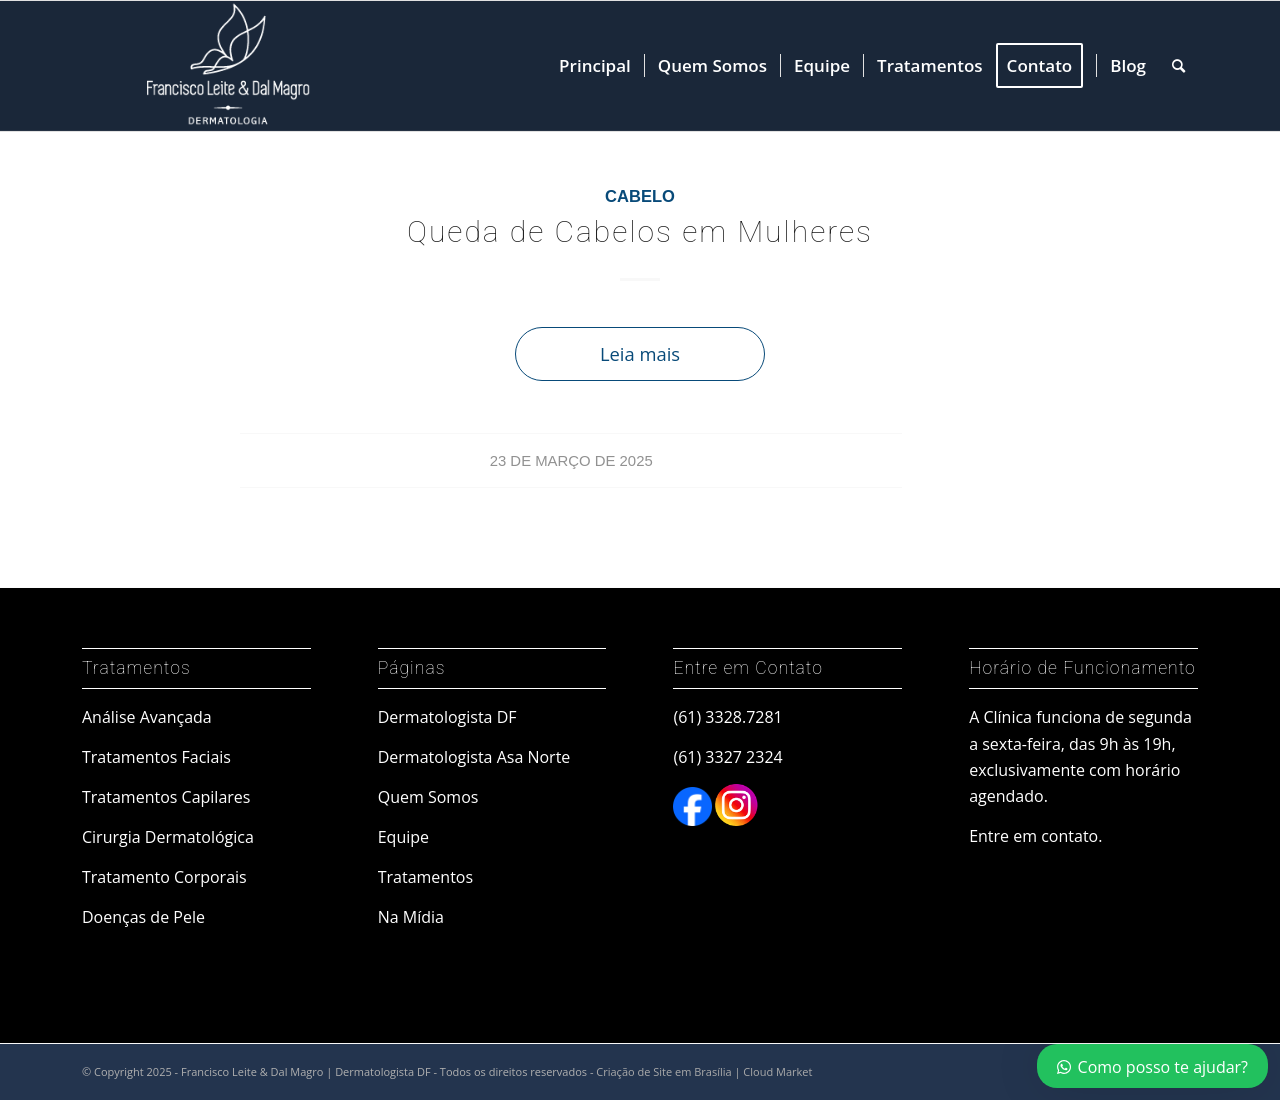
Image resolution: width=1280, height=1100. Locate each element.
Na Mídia (411, 917)
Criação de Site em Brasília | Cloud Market (704, 1071)
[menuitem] (595, 66)
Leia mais (640, 353)
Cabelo (640, 196)
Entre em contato (1033, 836)
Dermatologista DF (447, 717)
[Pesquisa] (1178, 66)
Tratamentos (425, 877)
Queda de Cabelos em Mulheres (640, 231)
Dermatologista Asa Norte (474, 757)
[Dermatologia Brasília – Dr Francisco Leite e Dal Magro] (223, 66)
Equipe (403, 837)
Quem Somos (428, 797)
